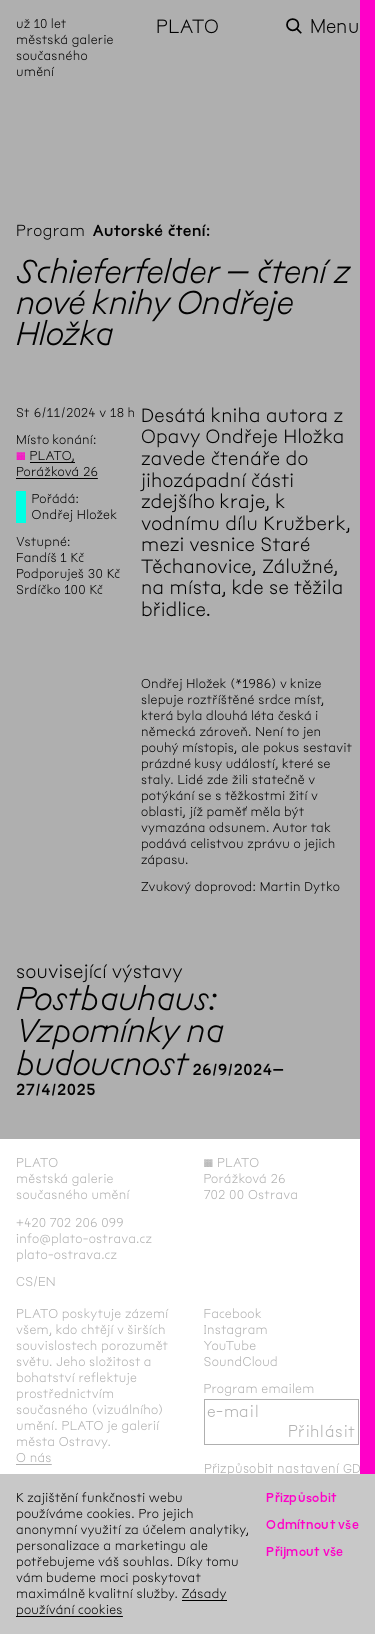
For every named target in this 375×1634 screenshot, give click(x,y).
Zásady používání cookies (121, 1601)
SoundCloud (241, 1361)
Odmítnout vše (312, 1524)
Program (50, 231)
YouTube (230, 1345)
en (47, 1281)
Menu (334, 26)
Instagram (236, 1329)
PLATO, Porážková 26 (57, 463)
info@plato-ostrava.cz (84, 1238)
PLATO (187, 26)
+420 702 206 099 (70, 1222)
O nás (34, 1457)
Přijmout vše (304, 1551)
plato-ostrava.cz (66, 1254)
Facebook (233, 1313)
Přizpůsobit (301, 1497)
